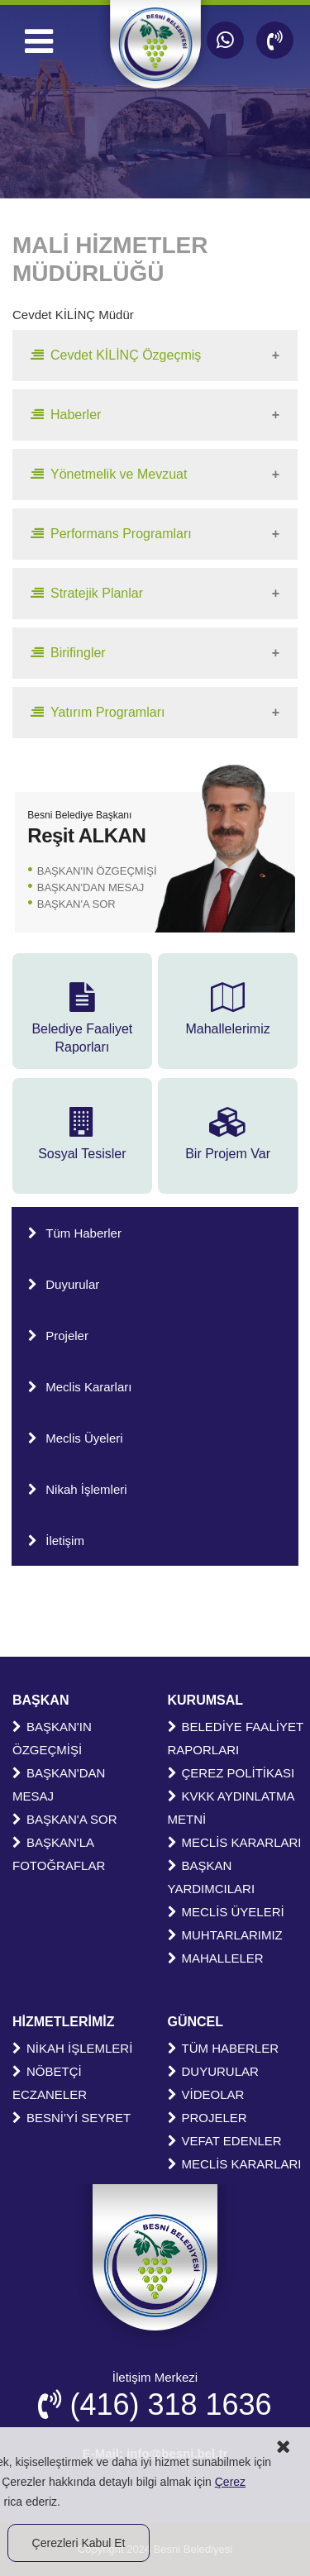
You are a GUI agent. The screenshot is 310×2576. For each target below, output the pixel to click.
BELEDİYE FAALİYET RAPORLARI (235, 1738)
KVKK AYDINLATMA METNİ (231, 1807)
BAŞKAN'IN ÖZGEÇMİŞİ (97, 871)
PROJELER (207, 2118)
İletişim (56, 1541)
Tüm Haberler (75, 1233)
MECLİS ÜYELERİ (226, 1912)
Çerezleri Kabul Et (79, 2543)
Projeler (58, 1336)
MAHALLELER (216, 1958)
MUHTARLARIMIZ (225, 1935)
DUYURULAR (213, 2071)
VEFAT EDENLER (225, 2141)
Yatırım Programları (98, 712)
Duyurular (63, 1284)
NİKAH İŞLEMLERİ (72, 2048)
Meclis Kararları (79, 1387)
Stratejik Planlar (87, 593)
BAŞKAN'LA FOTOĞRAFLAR (58, 1853)
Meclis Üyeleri (75, 1438)
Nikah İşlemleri (77, 1489)
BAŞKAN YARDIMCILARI (211, 1877)
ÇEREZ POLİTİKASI (231, 1773)
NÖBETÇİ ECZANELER (49, 2082)
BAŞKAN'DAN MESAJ (91, 887)
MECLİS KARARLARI (235, 1842)
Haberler (66, 415)
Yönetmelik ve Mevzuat (109, 474)
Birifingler (68, 653)
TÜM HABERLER (223, 2048)
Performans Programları (111, 534)
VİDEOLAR (206, 2094)
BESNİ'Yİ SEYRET (71, 2118)
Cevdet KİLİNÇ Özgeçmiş (116, 355)
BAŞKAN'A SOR (76, 904)
